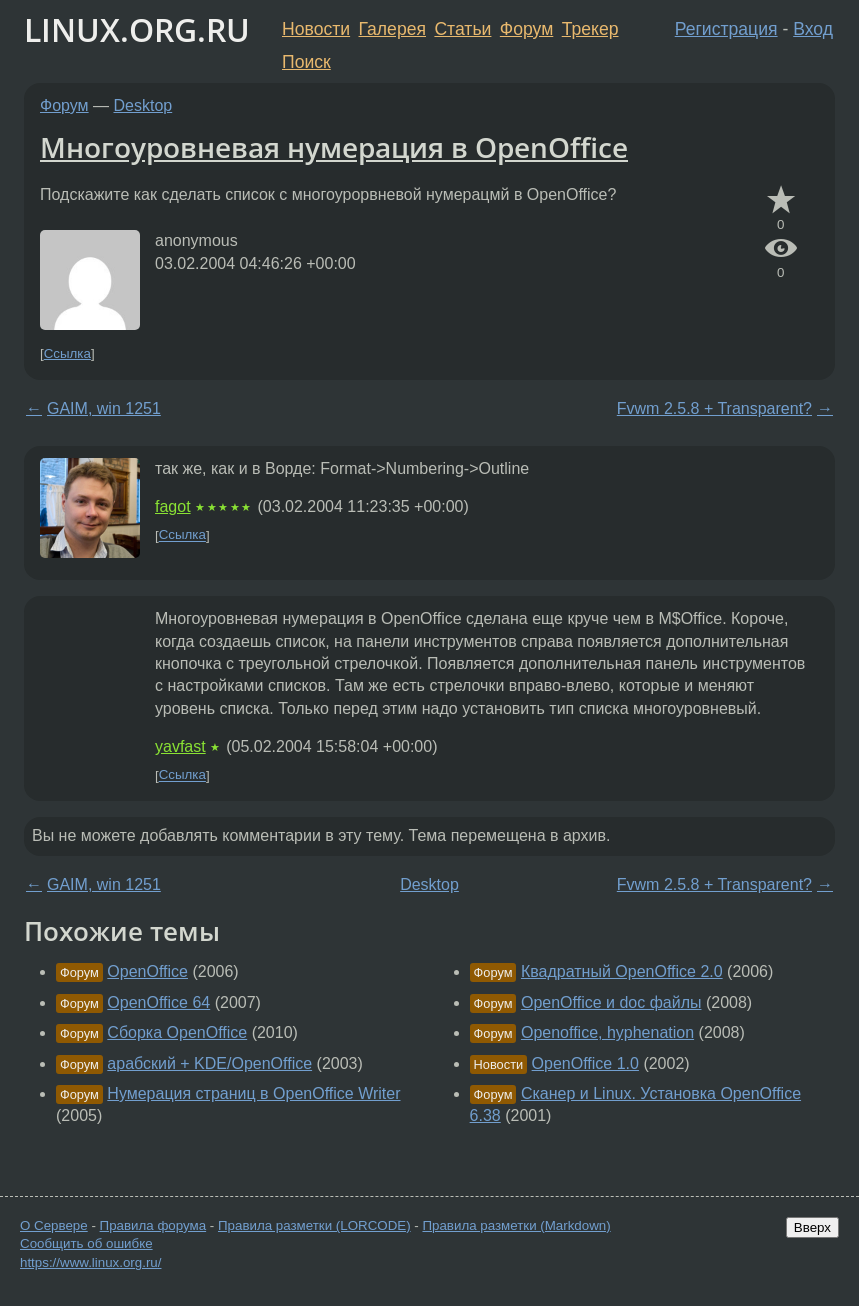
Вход (813, 29)
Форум (526, 29)
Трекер (590, 29)
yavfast (180, 746)
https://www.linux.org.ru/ (90, 1262)
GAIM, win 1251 (104, 408)
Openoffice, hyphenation (607, 1032)
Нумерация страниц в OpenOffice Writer (253, 1093)
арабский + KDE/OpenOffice (209, 1063)
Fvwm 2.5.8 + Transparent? (714, 408)
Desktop (143, 105)
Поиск (306, 62)
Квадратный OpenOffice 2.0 (622, 971)
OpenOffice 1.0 (585, 1063)
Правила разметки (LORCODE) (314, 1225)
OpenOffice (147, 971)
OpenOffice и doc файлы (611, 1002)
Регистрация (726, 29)
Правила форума (153, 1225)
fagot (173, 506)
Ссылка (67, 353)
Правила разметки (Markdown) (516, 1225)
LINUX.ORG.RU (137, 29)
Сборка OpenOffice (177, 1032)
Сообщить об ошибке (86, 1243)
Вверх (812, 1227)
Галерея (392, 29)
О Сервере (54, 1225)
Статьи (462, 29)
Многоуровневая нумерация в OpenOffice (334, 147)
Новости (316, 29)
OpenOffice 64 (158, 1002)
